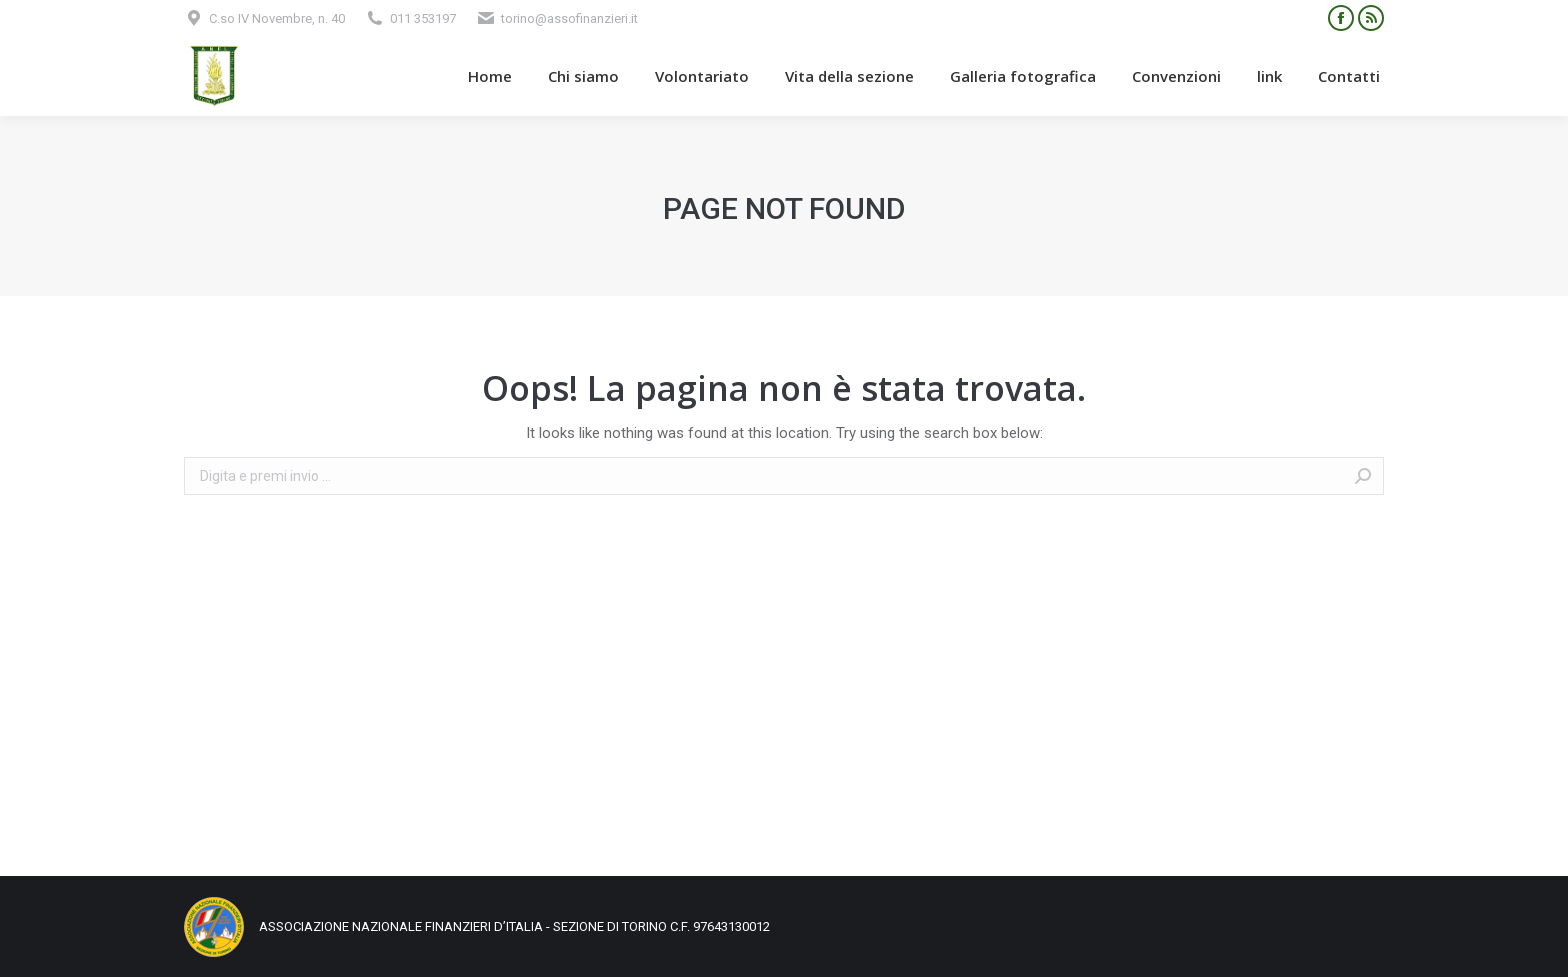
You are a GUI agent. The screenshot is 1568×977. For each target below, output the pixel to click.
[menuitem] (490, 76)
